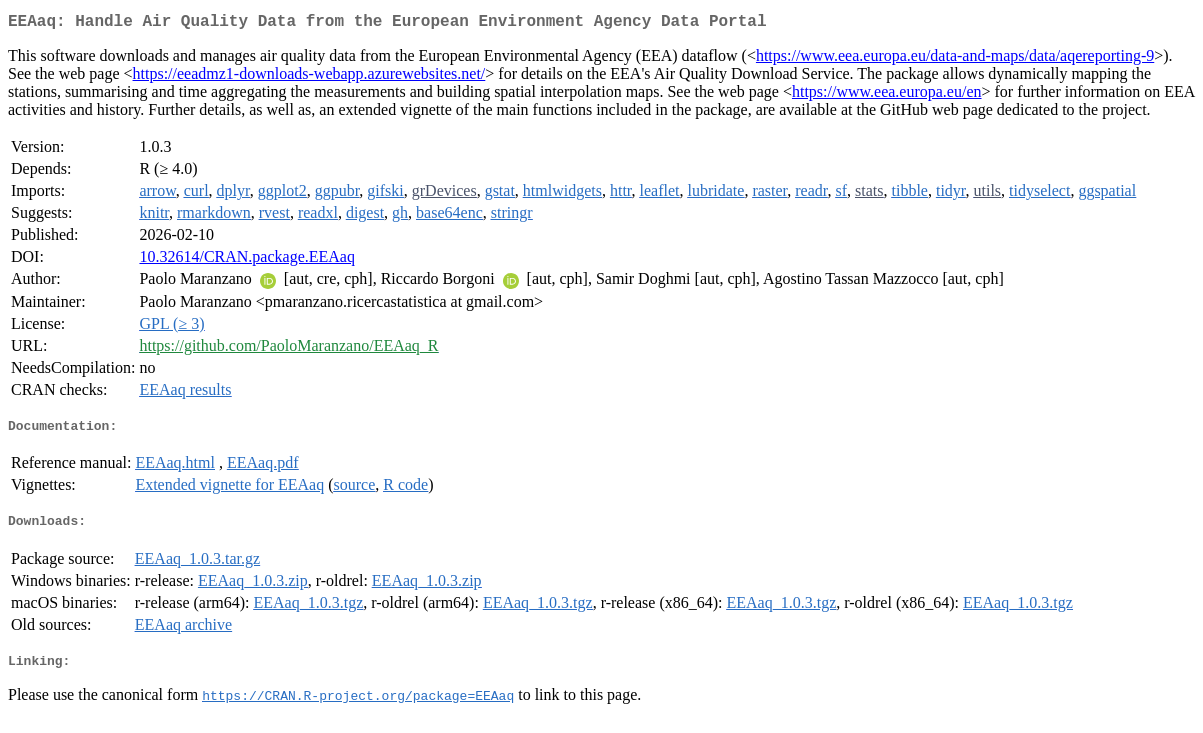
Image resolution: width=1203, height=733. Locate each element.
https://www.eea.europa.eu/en (887, 95)
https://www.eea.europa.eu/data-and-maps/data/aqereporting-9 (955, 59)
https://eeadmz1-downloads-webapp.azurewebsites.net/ (309, 77)
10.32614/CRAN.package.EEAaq (247, 260)
